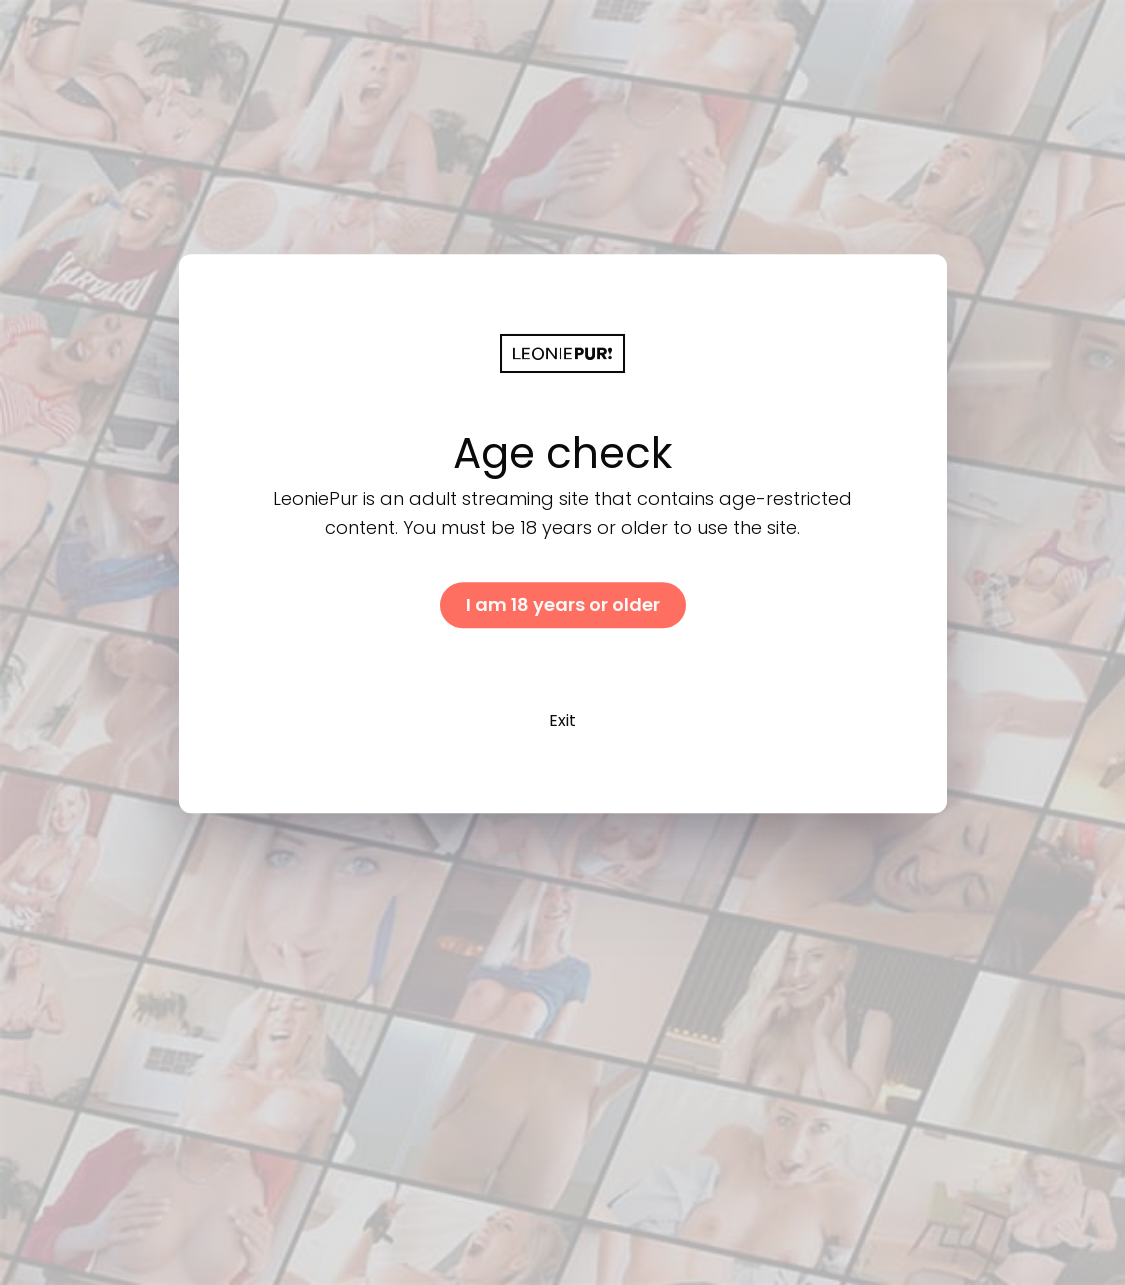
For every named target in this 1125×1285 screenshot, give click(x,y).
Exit (562, 720)
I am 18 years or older (563, 604)
